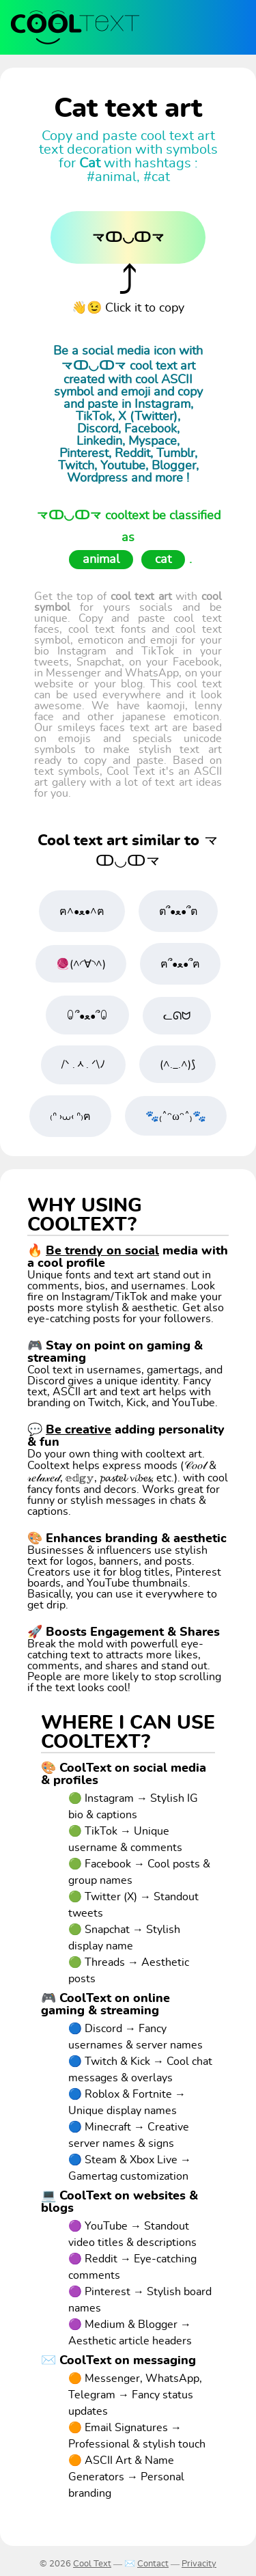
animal (101, 559)
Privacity (199, 2564)
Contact (153, 2564)
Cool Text (92, 2564)
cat (163, 559)
